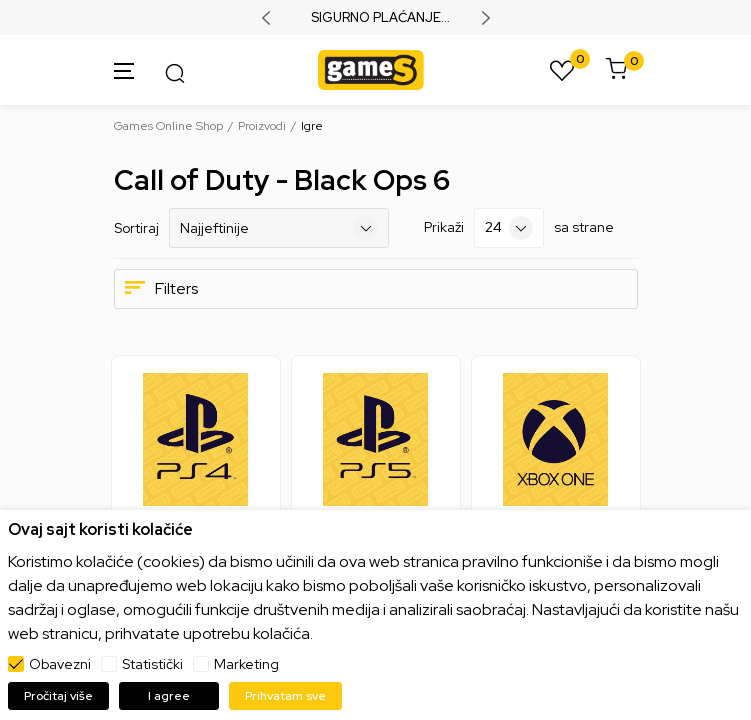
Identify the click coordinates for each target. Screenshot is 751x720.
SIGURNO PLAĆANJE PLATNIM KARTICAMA (376, 18)
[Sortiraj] (279, 228)
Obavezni (60, 664)
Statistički (152, 664)
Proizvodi (262, 126)
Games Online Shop (168, 126)
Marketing (246, 664)
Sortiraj (136, 228)
